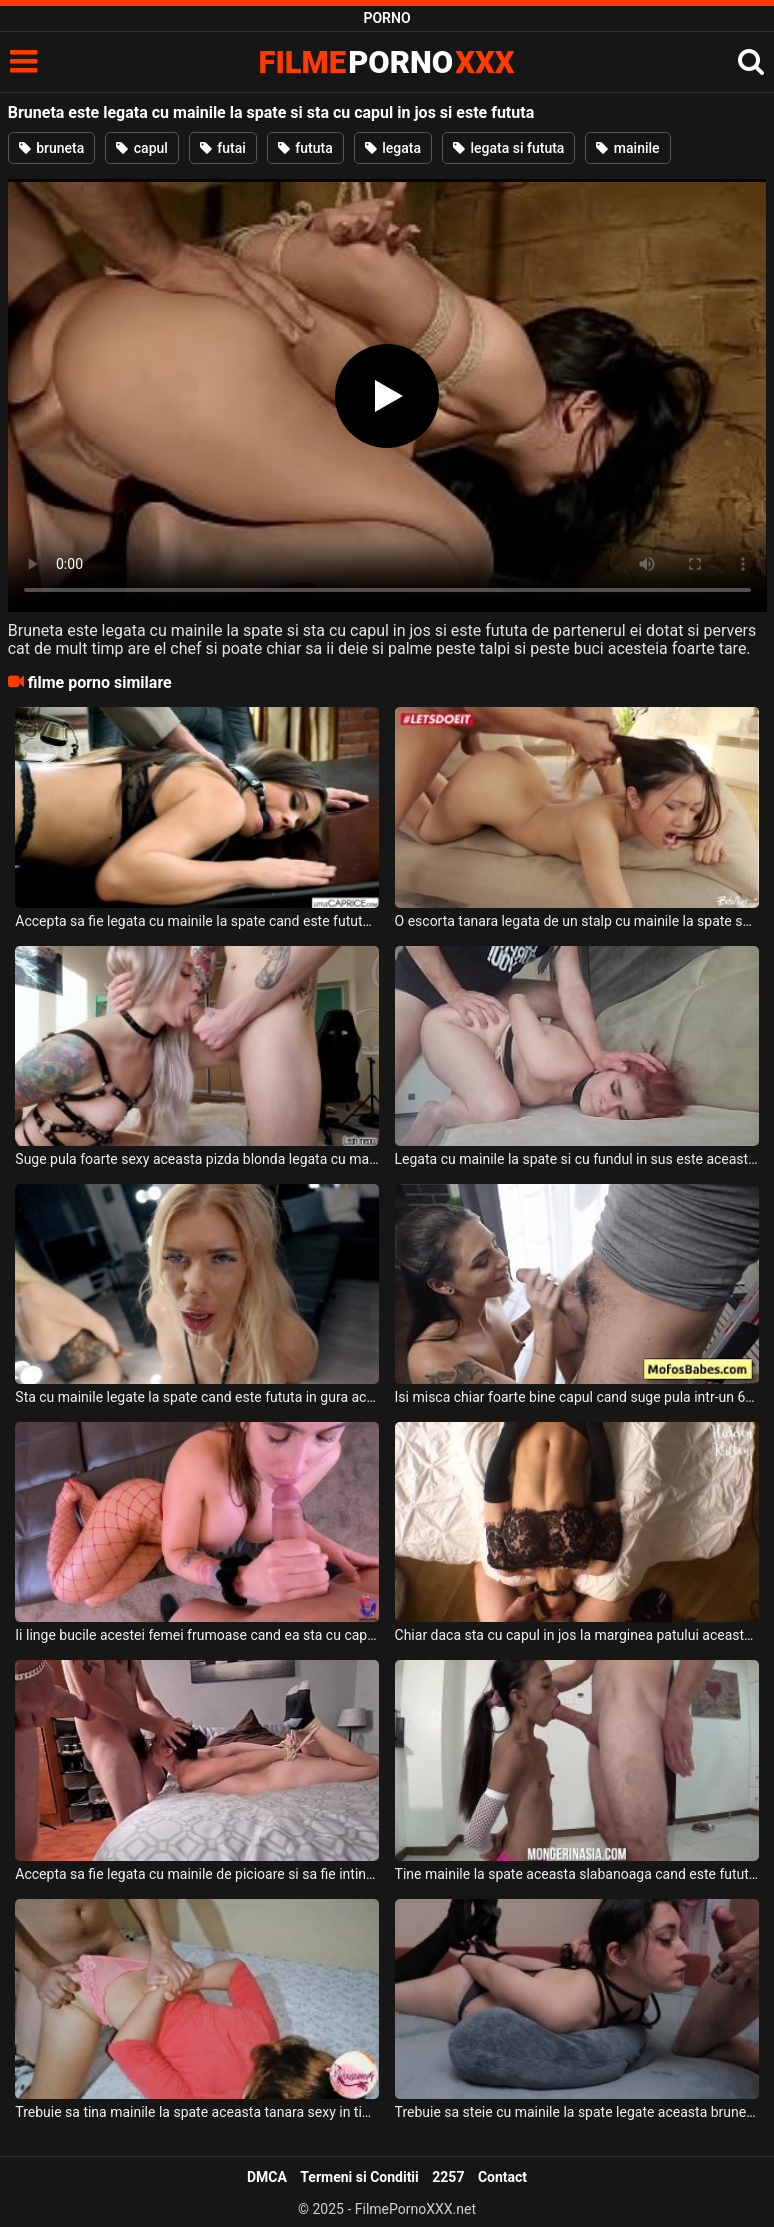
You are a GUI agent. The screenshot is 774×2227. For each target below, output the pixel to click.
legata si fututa (508, 148)
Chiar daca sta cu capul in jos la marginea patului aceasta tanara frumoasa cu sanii (577, 1635)
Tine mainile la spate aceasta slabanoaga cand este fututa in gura (577, 1874)
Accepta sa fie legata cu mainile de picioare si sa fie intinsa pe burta (197, 1874)
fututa (305, 148)
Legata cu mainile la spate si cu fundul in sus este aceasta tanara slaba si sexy (577, 1159)
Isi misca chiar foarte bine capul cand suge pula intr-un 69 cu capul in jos (577, 1397)
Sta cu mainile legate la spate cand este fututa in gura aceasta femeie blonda (197, 1397)
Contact (502, 2177)
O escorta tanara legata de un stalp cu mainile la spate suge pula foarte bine (577, 921)
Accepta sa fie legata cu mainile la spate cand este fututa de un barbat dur (197, 921)
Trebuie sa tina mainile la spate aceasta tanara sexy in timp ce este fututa (197, 2112)
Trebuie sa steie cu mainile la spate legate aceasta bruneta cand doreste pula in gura (577, 2112)
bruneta (52, 148)
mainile (627, 148)
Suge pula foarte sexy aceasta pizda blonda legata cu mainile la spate (197, 1159)
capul (142, 148)
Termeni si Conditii (359, 2177)
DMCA (267, 2177)
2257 (448, 2177)
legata (393, 148)
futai (223, 148)
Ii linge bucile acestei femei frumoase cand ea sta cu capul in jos (197, 1635)
